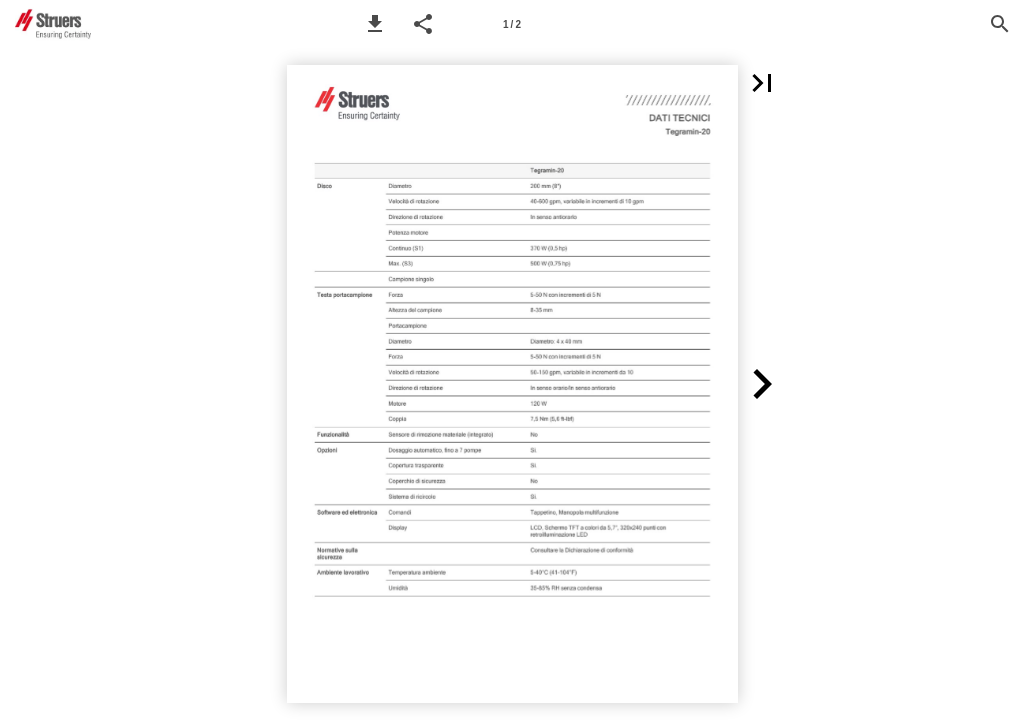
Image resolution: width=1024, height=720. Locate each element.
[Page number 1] (512, 24)
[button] (375, 24)
